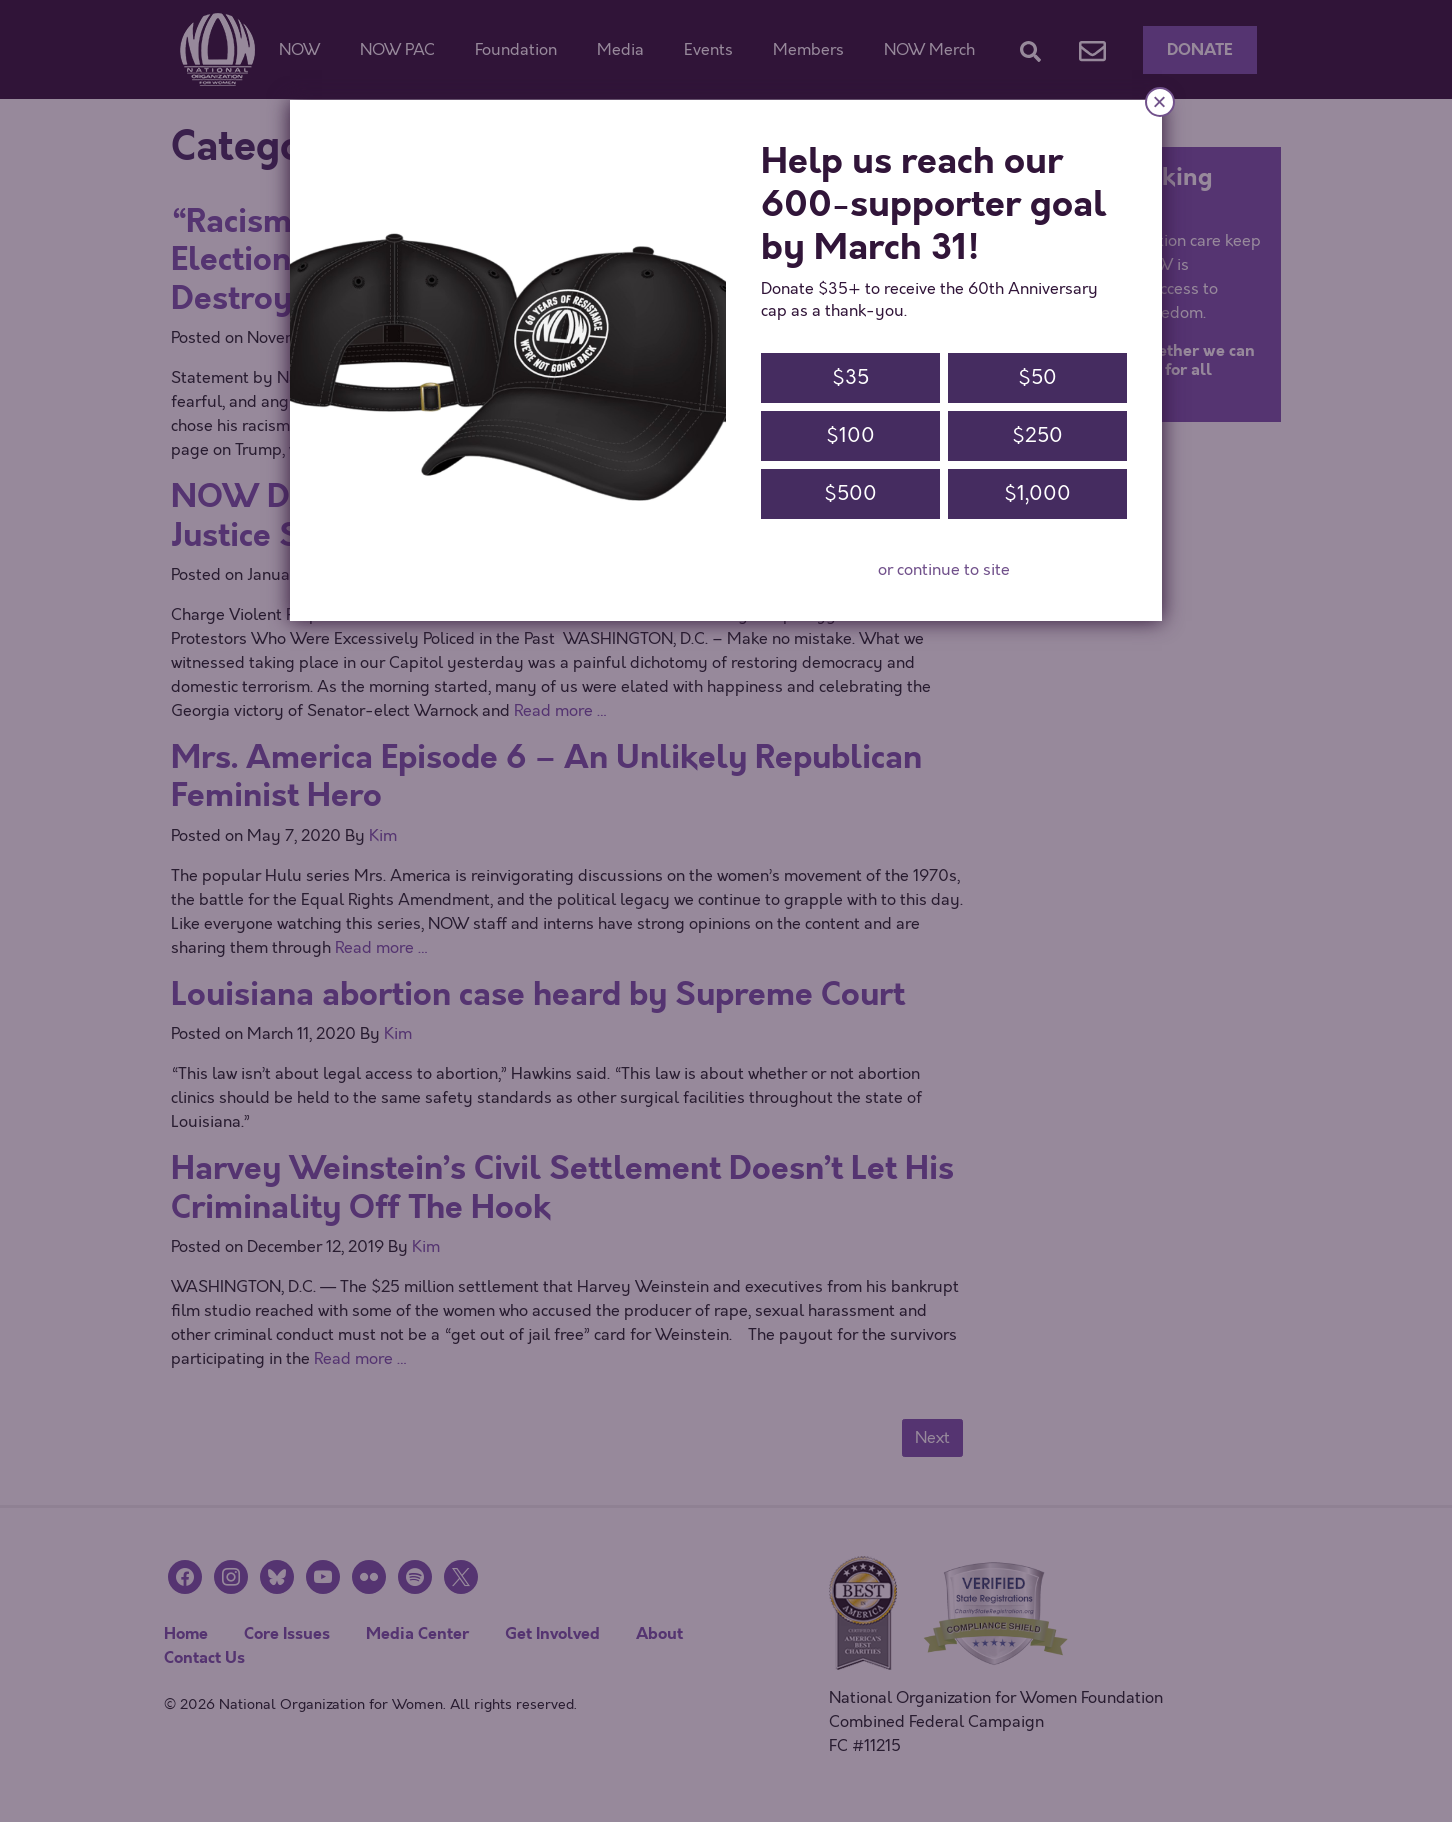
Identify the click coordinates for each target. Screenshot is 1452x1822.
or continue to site (944, 570)
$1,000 (1037, 493)
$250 (1037, 435)
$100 (850, 435)
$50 (1037, 377)
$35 (850, 377)
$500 (850, 493)
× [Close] (1160, 101)
